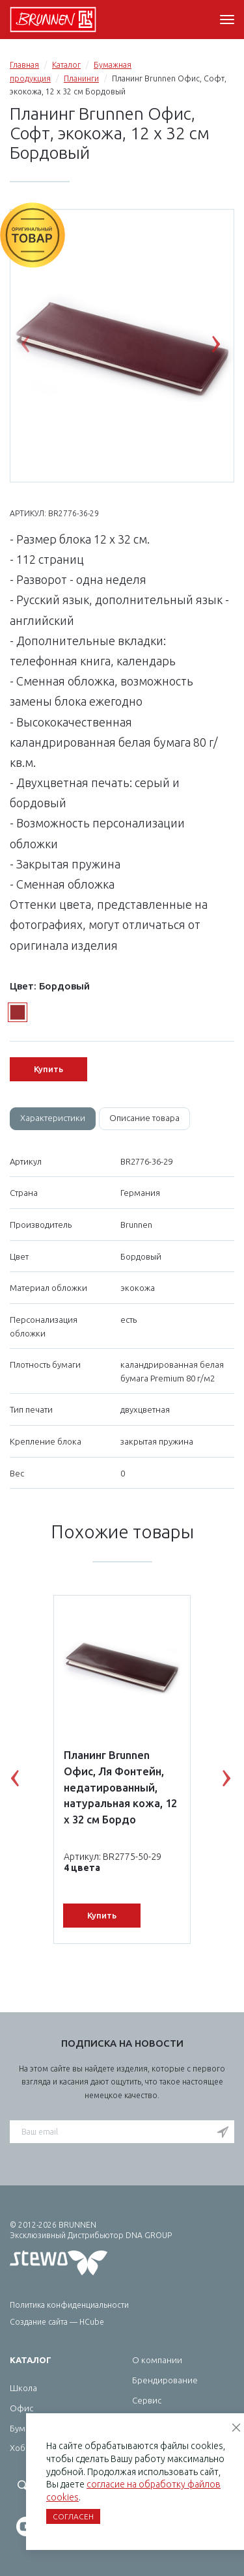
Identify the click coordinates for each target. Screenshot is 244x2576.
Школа (23, 2387)
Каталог (66, 65)
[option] (122, 346)
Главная (24, 65)
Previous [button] (35, 346)
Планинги (81, 78)
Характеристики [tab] (52, 1117)
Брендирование (165, 2380)
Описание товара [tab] (144, 1117)
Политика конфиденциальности (69, 2305)
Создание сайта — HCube (57, 2322)
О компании (157, 2359)
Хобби (23, 2447)
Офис (21, 2408)
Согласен (73, 2516)
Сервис (146, 2400)
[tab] (53, 1118)
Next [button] (225, 346)
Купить (48, 1068)
